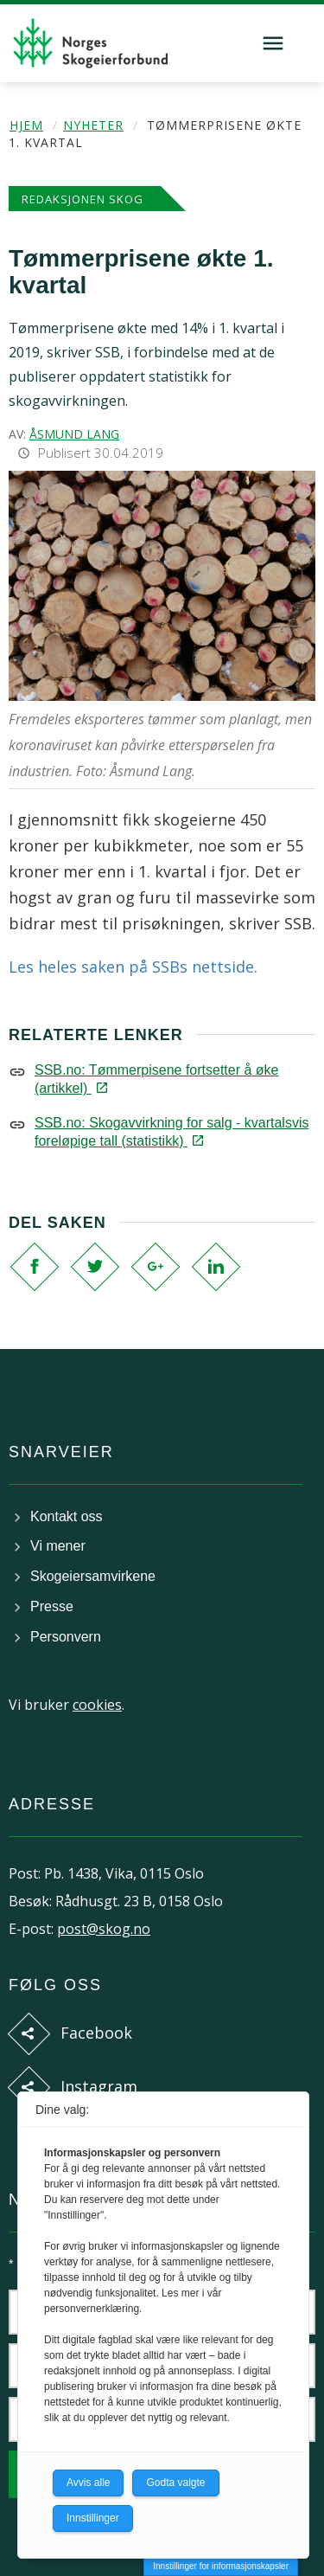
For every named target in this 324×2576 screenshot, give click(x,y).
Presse (51, 1606)
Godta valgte (175, 2482)
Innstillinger (93, 2518)
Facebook (96, 2032)
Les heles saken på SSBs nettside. (133, 966)
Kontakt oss (66, 1516)
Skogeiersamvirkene (93, 1576)
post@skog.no (103, 1928)
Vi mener (58, 1546)
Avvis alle (88, 2482)
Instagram (98, 2086)
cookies (97, 1704)
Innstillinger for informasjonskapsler (221, 2566)
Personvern (65, 1636)
